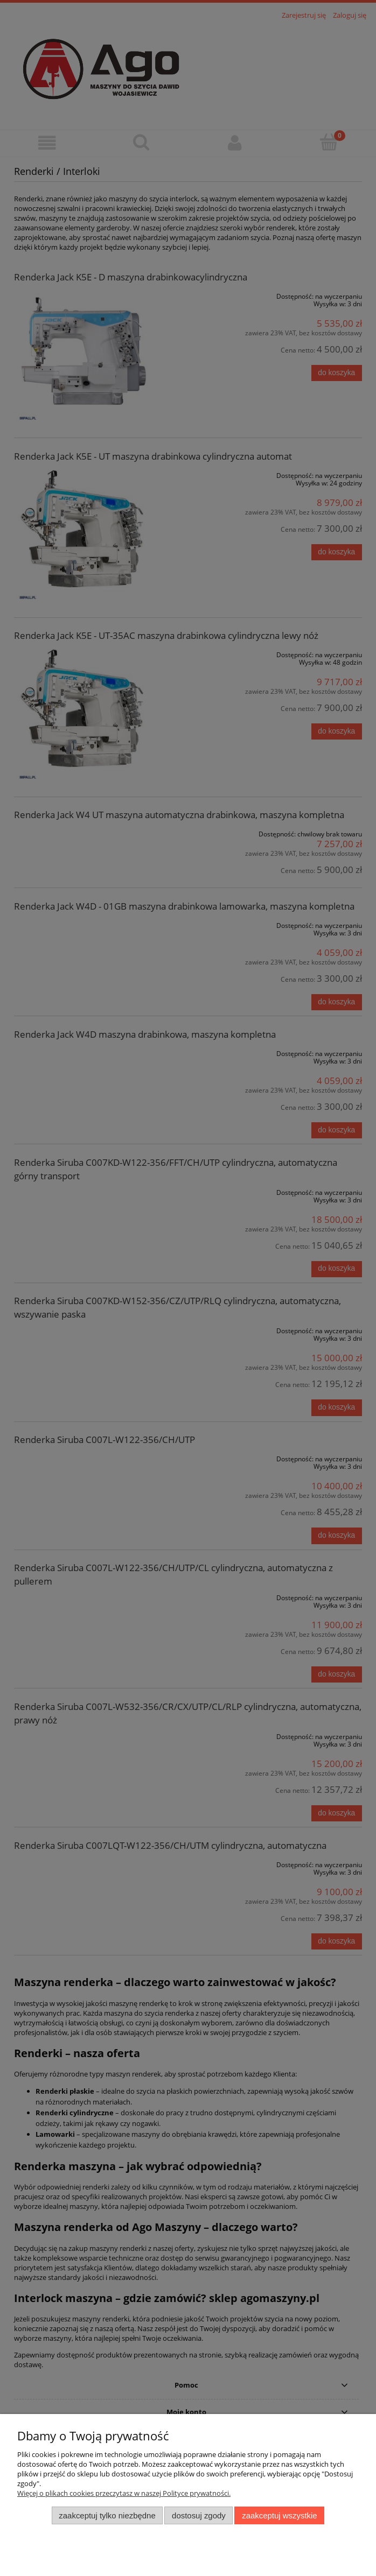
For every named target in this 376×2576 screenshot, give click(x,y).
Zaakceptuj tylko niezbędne (107, 2515)
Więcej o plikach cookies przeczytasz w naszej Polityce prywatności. (124, 2493)
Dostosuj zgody (199, 2515)
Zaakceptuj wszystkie (279, 2515)
